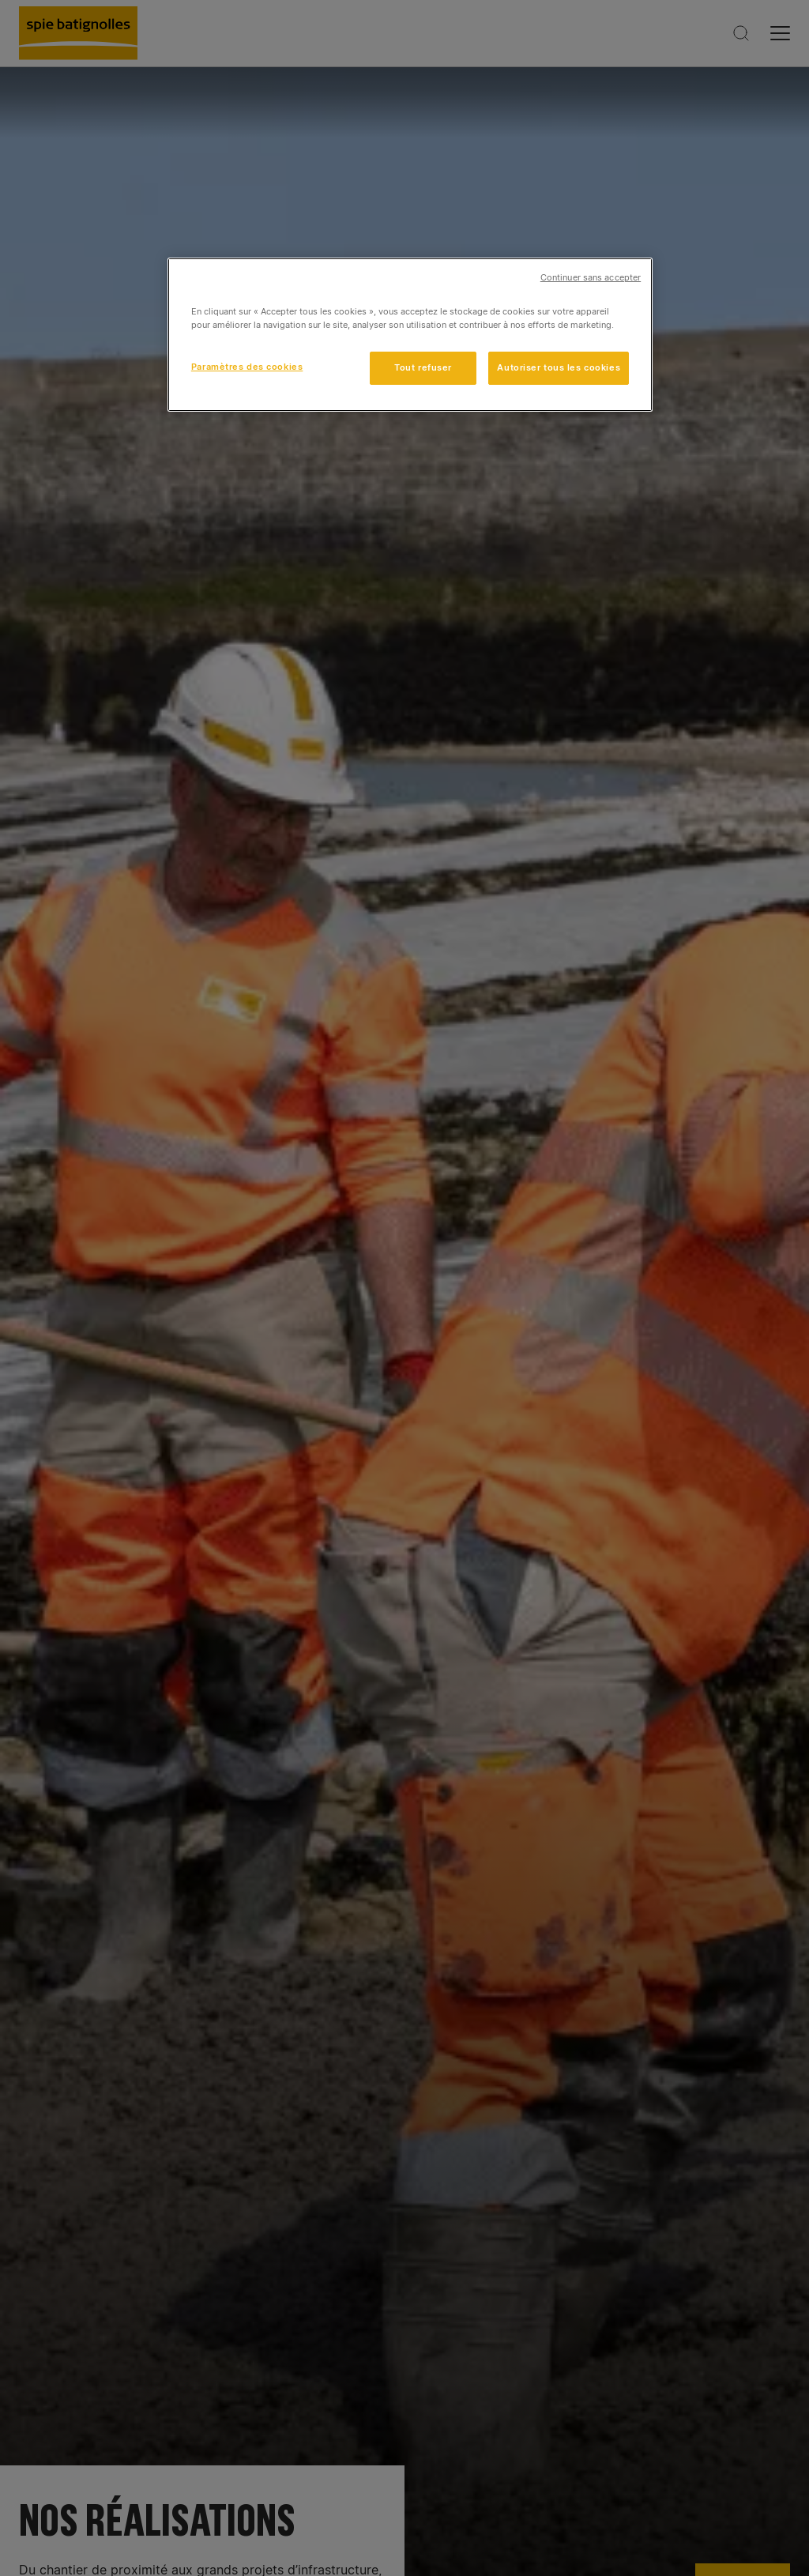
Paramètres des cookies (247, 366)
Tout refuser (423, 367)
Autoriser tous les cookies (558, 367)
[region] (410, 335)
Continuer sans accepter (590, 278)
